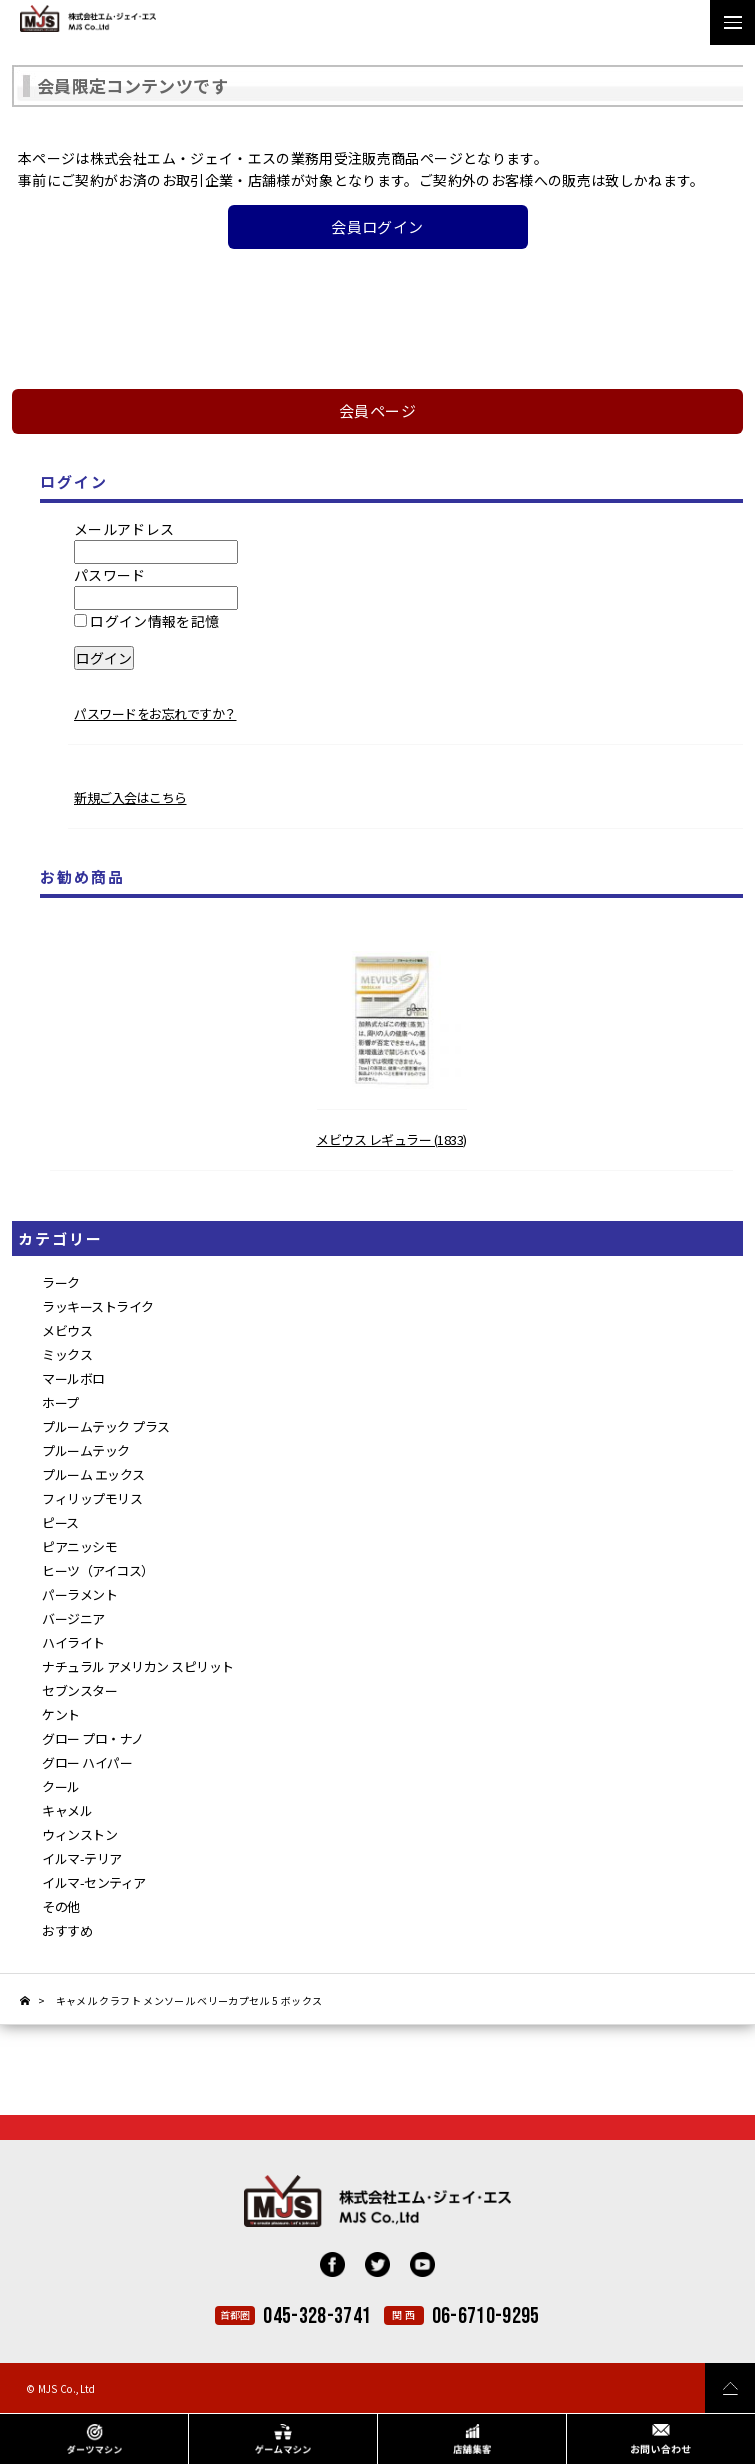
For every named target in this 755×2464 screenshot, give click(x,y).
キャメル (67, 1810)
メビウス (67, 1330)
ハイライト (73, 1642)
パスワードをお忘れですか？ (155, 713)
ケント (61, 1714)
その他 (61, 1906)
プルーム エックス (93, 1474)
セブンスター (79, 1690)
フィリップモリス (92, 1498)
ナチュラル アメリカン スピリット (138, 1666)
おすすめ (67, 1930)
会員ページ (377, 410)
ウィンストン (79, 1834)
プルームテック (86, 1450)
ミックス (67, 1354)
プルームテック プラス (106, 1426)
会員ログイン (377, 226)
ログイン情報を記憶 (147, 621)
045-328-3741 (317, 2316)
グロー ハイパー (87, 1762)
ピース (60, 1522)
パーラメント (79, 1594)
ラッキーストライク (98, 1306)
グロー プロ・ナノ (93, 1738)
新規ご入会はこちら (130, 797)
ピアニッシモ (79, 1546)
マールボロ (73, 1378)
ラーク (61, 1282)
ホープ (60, 1402)
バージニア (73, 1618)
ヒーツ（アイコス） (98, 1570)
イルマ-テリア (82, 1858)
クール (61, 1786)
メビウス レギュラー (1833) (391, 1139)
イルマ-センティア (94, 1882)
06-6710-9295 (486, 2316)
